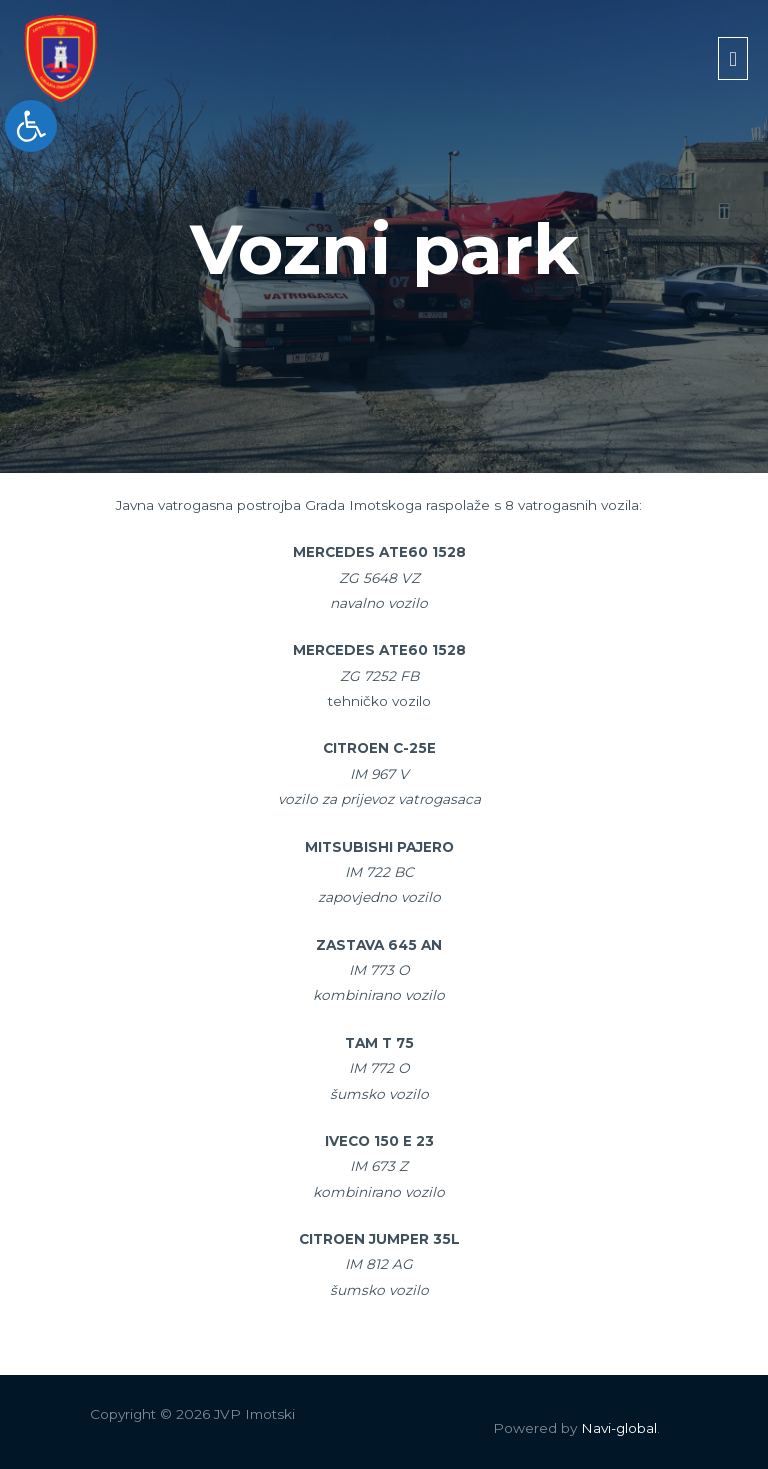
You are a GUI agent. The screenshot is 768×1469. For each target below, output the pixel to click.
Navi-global (619, 1428)
